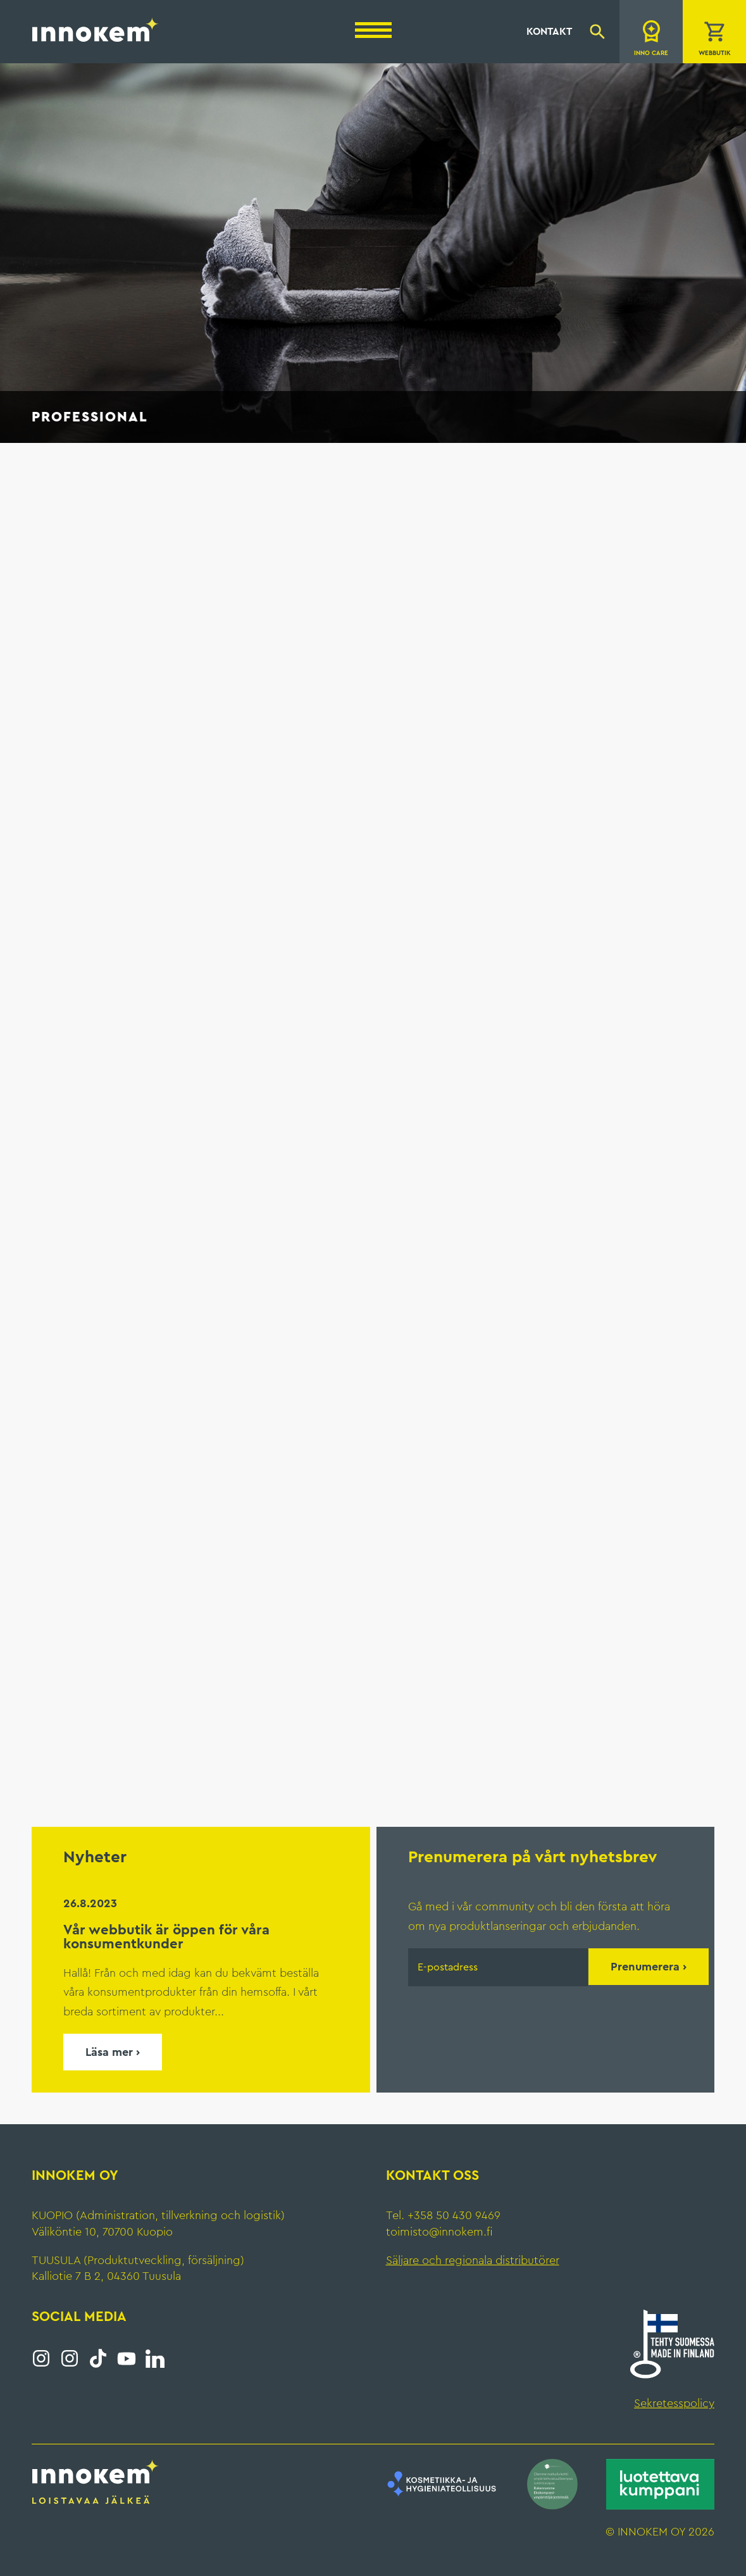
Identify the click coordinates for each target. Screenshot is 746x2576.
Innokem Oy (95, 29)
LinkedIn (155, 2358)
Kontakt (549, 32)
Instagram (41, 2358)
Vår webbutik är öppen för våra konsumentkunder (166, 1937)
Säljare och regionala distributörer (472, 2260)
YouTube (126, 2358)
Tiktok (98, 2358)
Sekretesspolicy (674, 2403)
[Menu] (373, 30)
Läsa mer (109, 2052)
